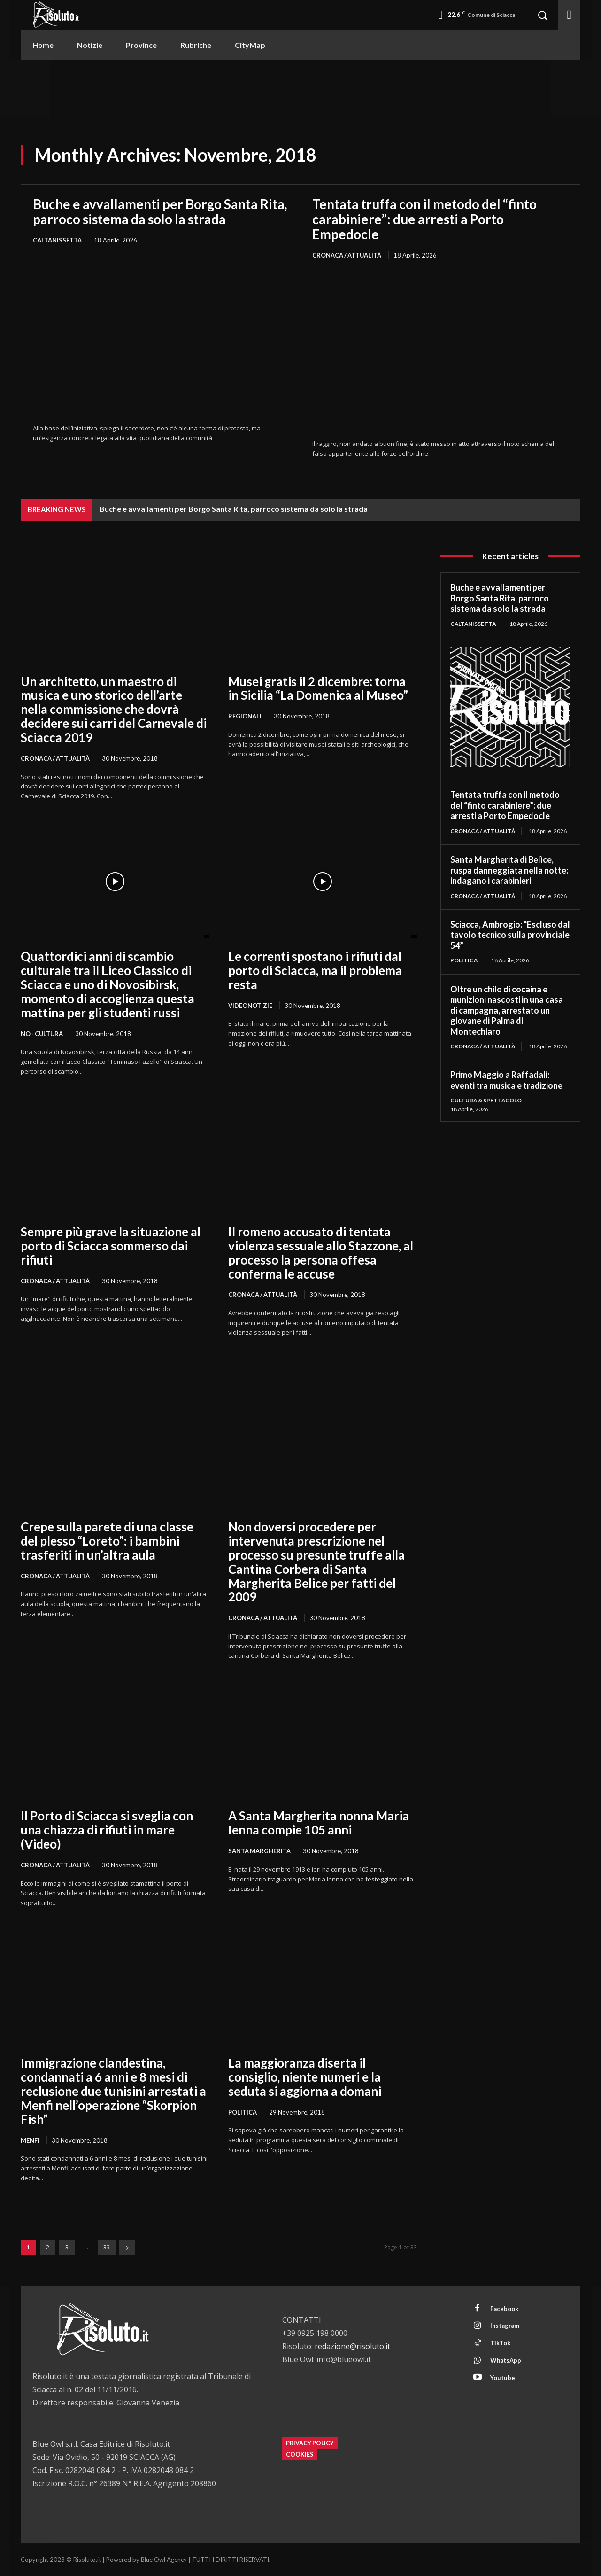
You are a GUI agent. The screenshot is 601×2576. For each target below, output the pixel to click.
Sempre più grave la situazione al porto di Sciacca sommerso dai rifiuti (110, 1245)
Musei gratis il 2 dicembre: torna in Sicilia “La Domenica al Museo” (318, 688)
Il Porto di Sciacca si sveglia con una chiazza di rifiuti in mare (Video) (107, 1830)
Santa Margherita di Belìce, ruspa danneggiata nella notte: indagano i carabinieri (509, 870)
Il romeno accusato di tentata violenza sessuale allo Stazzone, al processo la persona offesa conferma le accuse (320, 1252)
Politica (242, 2112)
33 (106, 2248)
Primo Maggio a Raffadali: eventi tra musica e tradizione (506, 1080)
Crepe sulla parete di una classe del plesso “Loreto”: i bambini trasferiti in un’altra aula (107, 1540)
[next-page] (127, 2248)
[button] (542, 15)
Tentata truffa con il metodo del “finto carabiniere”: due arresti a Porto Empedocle (424, 219)
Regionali (245, 716)
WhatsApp (506, 2361)
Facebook (505, 2308)
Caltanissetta (57, 240)
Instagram (506, 2326)
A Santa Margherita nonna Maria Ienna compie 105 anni (318, 1823)
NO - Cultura (43, 1034)
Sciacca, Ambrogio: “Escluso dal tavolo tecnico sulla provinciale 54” (510, 935)
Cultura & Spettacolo (486, 1100)
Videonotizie (250, 1005)
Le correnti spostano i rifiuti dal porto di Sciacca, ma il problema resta (315, 970)
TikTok (501, 2343)
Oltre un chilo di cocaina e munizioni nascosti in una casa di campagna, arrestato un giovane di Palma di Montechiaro (506, 1010)
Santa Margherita (259, 1851)
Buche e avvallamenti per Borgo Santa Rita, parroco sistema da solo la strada (160, 211)
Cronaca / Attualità (347, 255)
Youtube (503, 2378)
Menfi (30, 2140)
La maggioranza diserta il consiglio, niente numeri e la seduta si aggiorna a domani (304, 2077)
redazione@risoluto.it (352, 2347)
